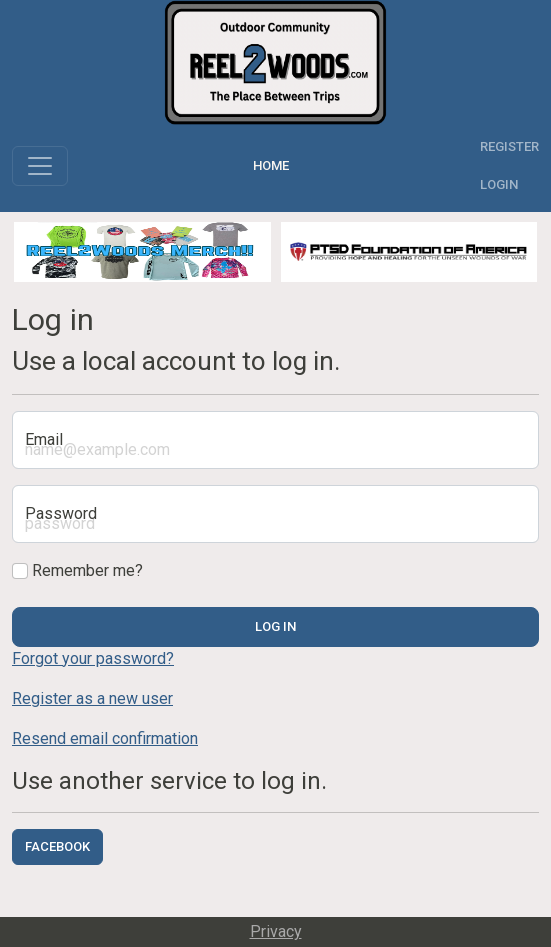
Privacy (276, 931)
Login (499, 184)
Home (274, 165)
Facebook (57, 846)
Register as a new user (92, 698)
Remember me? (77, 570)
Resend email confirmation (105, 738)
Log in (275, 626)
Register (509, 146)
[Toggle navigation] (40, 166)
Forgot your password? (93, 658)
